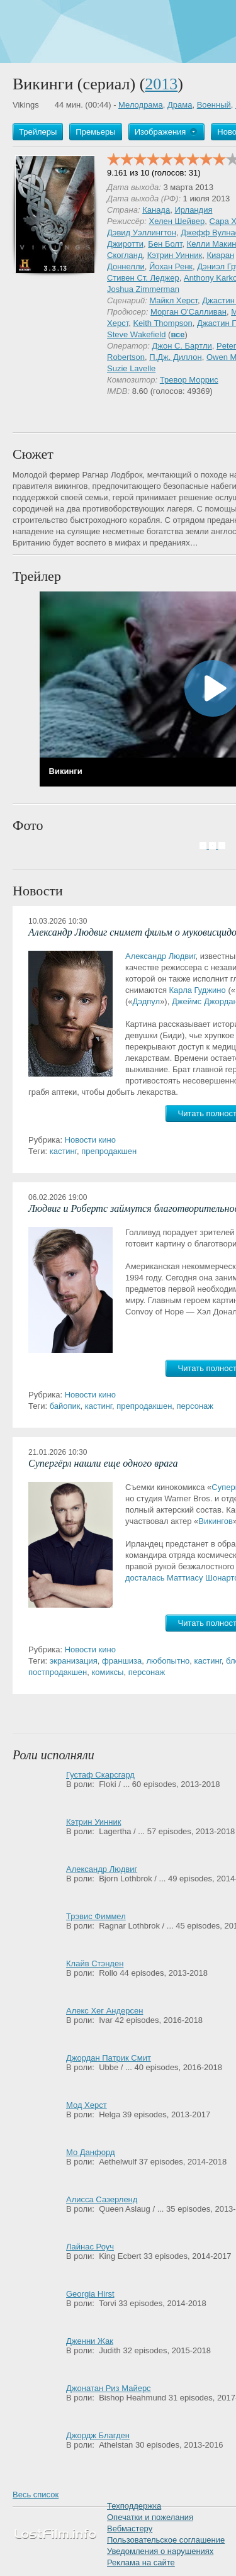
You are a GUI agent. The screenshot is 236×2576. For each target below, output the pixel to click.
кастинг (63, 1151)
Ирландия (193, 210)
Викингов (215, 1521)
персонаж (195, 1406)
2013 (161, 84)
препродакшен (109, 1151)
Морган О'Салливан (188, 311)
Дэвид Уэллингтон (141, 232)
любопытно (168, 1661)
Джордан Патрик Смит (108, 2058)
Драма (179, 104)
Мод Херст (86, 2105)
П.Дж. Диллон (175, 357)
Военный (214, 104)
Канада (156, 210)
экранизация (74, 1661)
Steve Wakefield (136, 334)
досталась (144, 1577)
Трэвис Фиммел (96, 1916)
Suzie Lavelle (131, 368)
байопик (65, 1406)
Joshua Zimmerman (143, 289)
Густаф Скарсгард (100, 1774)
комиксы (108, 1672)
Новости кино (90, 1140)
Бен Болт (165, 244)
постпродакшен (57, 1672)
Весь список (36, 2494)
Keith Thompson (162, 323)
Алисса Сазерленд (101, 2199)
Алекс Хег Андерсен (104, 2010)
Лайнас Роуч (90, 2246)
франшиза (122, 1661)
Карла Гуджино (197, 990)
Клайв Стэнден (94, 1963)
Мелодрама (140, 104)
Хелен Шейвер (177, 221)
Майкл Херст (173, 300)
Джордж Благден (98, 2435)
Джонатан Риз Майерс (108, 2388)
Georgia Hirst (90, 2294)
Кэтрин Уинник (174, 255)
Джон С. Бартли (181, 345)
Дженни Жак (89, 2341)
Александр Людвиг (160, 956)
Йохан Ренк (171, 266)
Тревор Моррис (189, 379)
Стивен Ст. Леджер (143, 278)
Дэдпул (146, 1001)
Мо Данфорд (90, 2152)
